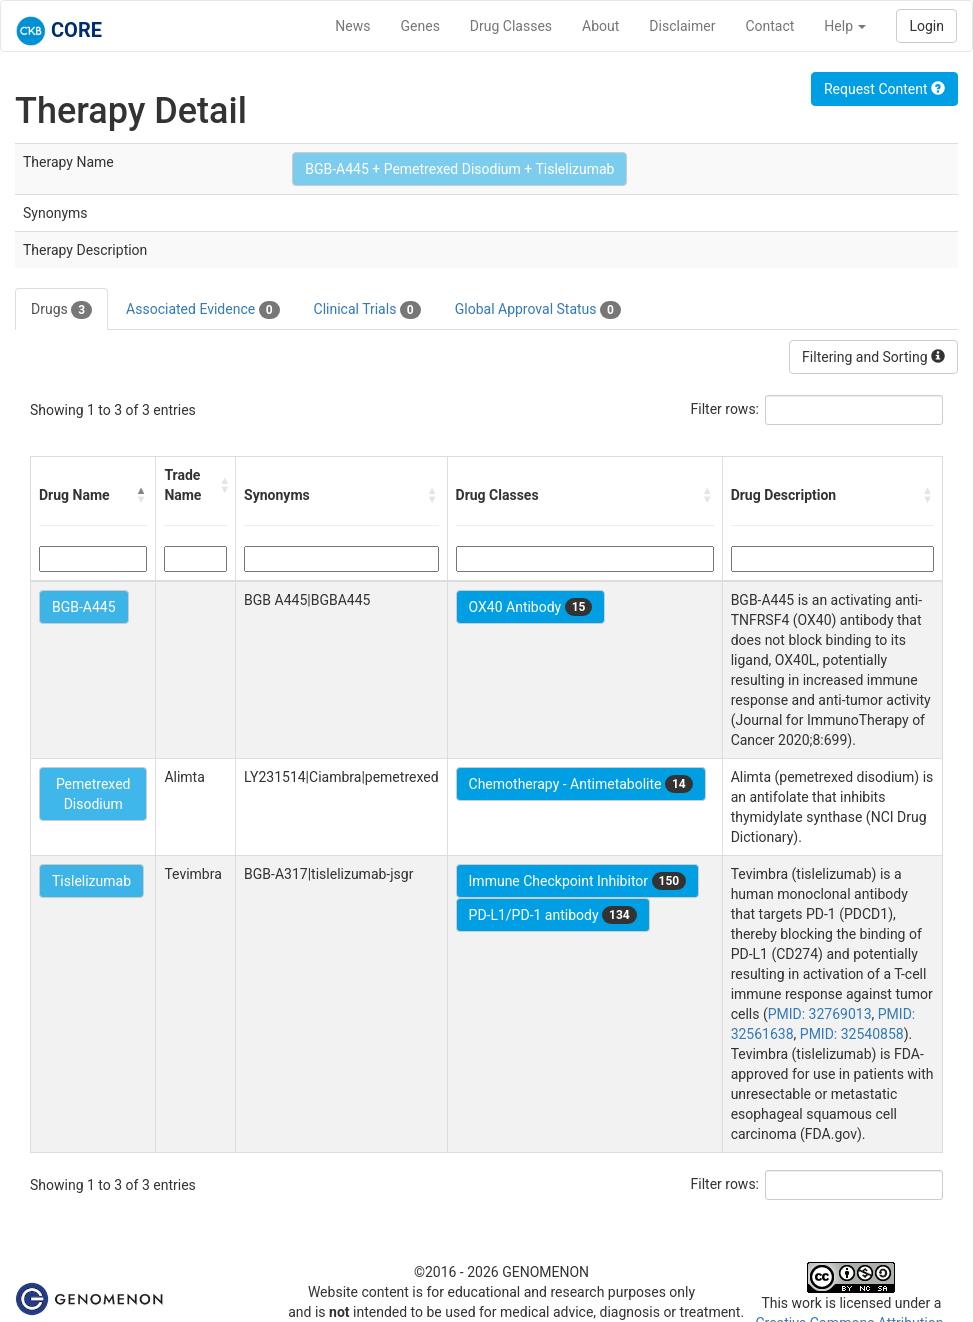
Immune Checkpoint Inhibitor (578, 881)
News (352, 26)
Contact (769, 26)
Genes (420, 26)
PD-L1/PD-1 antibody (553, 915)
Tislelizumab (91, 881)
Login (926, 26)
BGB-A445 (84, 607)
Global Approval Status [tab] (538, 310)
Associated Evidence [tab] (202, 310)
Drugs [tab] (61, 310)
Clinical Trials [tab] (367, 310)
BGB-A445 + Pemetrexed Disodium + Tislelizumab (459, 169)
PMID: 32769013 (820, 1014)
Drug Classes (511, 26)
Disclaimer (682, 26)
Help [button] (845, 26)
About (600, 26)
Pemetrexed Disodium (93, 794)
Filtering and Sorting (873, 357)
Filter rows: (725, 409)
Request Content (884, 89)
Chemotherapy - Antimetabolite (581, 784)
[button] (141, 495)
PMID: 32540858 (852, 1034)
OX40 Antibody (531, 607)
